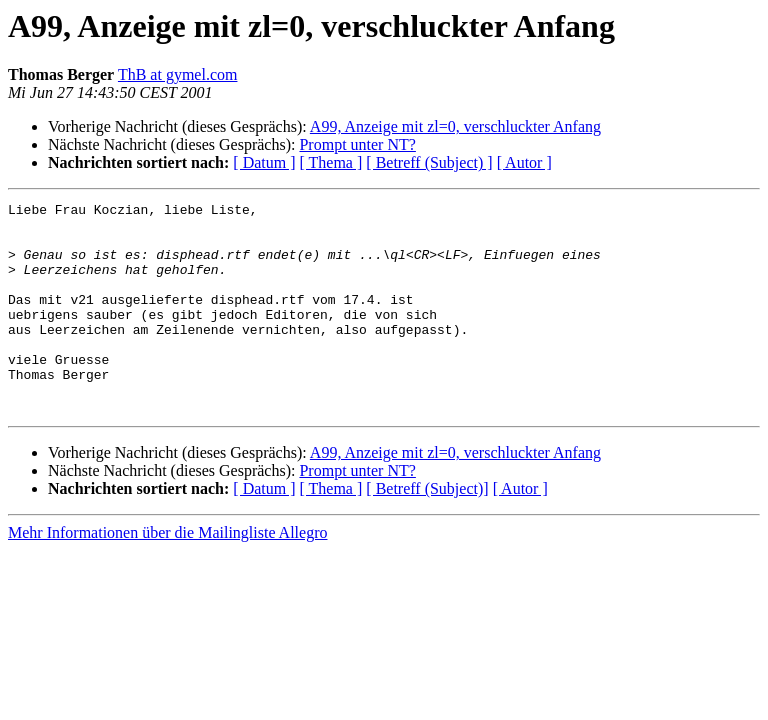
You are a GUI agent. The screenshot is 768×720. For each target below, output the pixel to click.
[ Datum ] (264, 162)
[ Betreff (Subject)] (427, 530)
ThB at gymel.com (178, 74)
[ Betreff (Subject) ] (429, 162)
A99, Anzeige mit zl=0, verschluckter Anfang (455, 126)
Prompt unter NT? (357, 144)
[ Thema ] (331, 162)
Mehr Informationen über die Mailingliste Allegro (167, 574)
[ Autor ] (524, 162)
